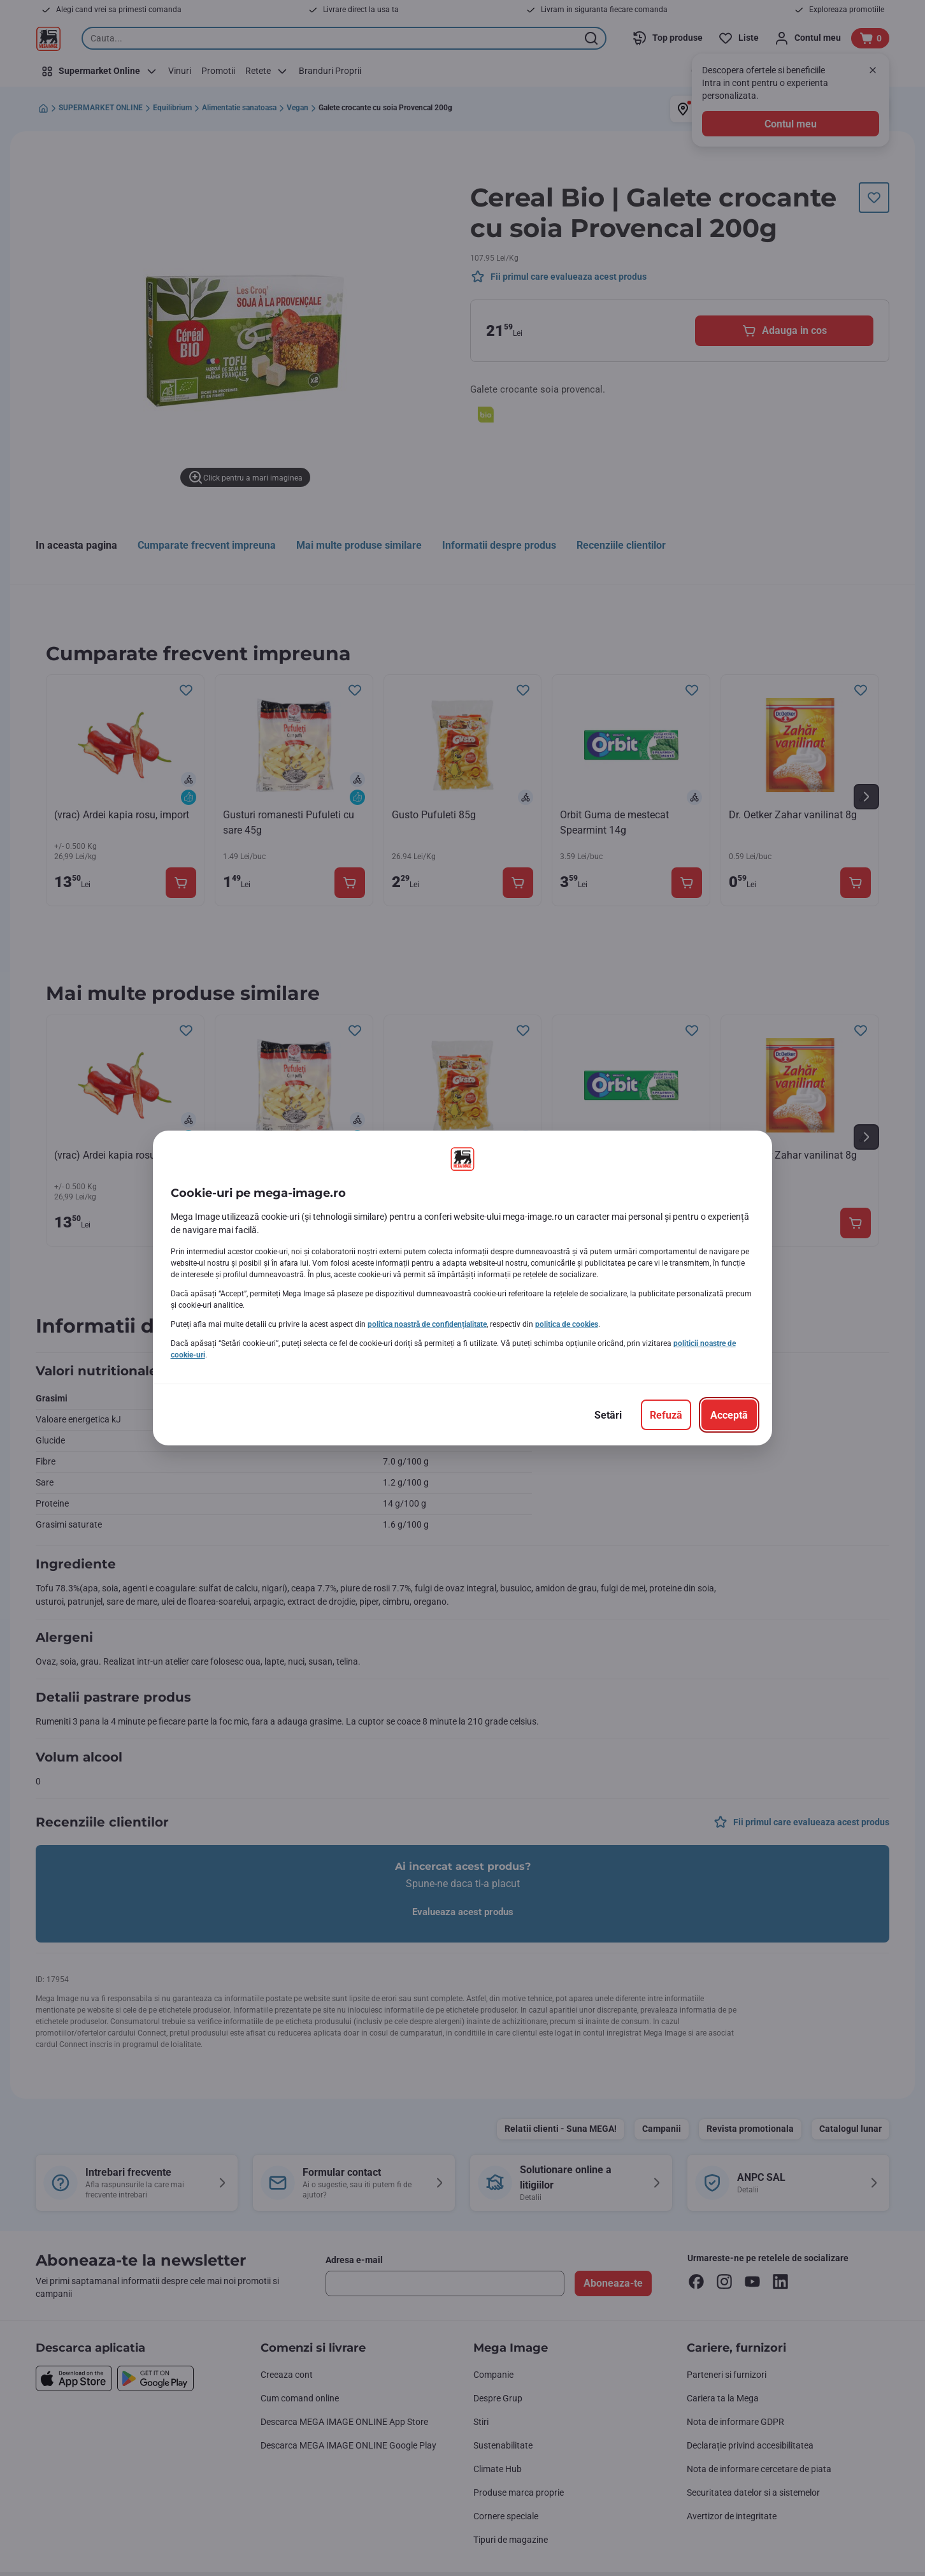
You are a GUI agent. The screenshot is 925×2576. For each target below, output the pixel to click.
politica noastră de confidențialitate (427, 1324)
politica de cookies (566, 1324)
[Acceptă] (729, 1415)
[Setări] (608, 1415)
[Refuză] (666, 1415)
